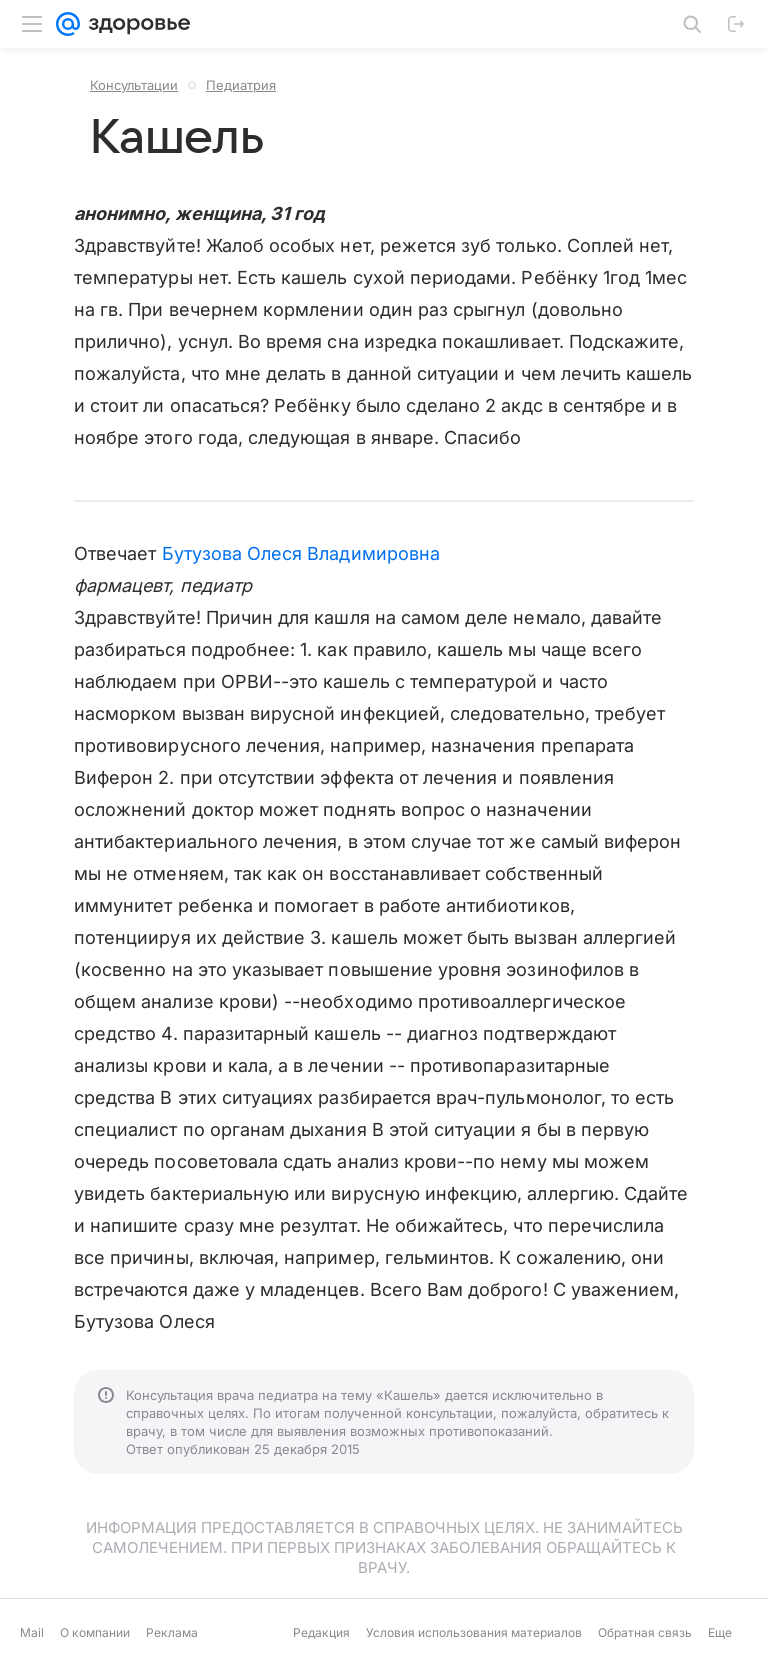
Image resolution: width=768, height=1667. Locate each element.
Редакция (321, 1632)
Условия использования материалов (474, 1632)
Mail (32, 1632)
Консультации (134, 85)
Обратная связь (645, 1632)
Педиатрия (241, 85)
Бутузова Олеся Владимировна (301, 553)
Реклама (172, 1632)
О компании (95, 1632)
